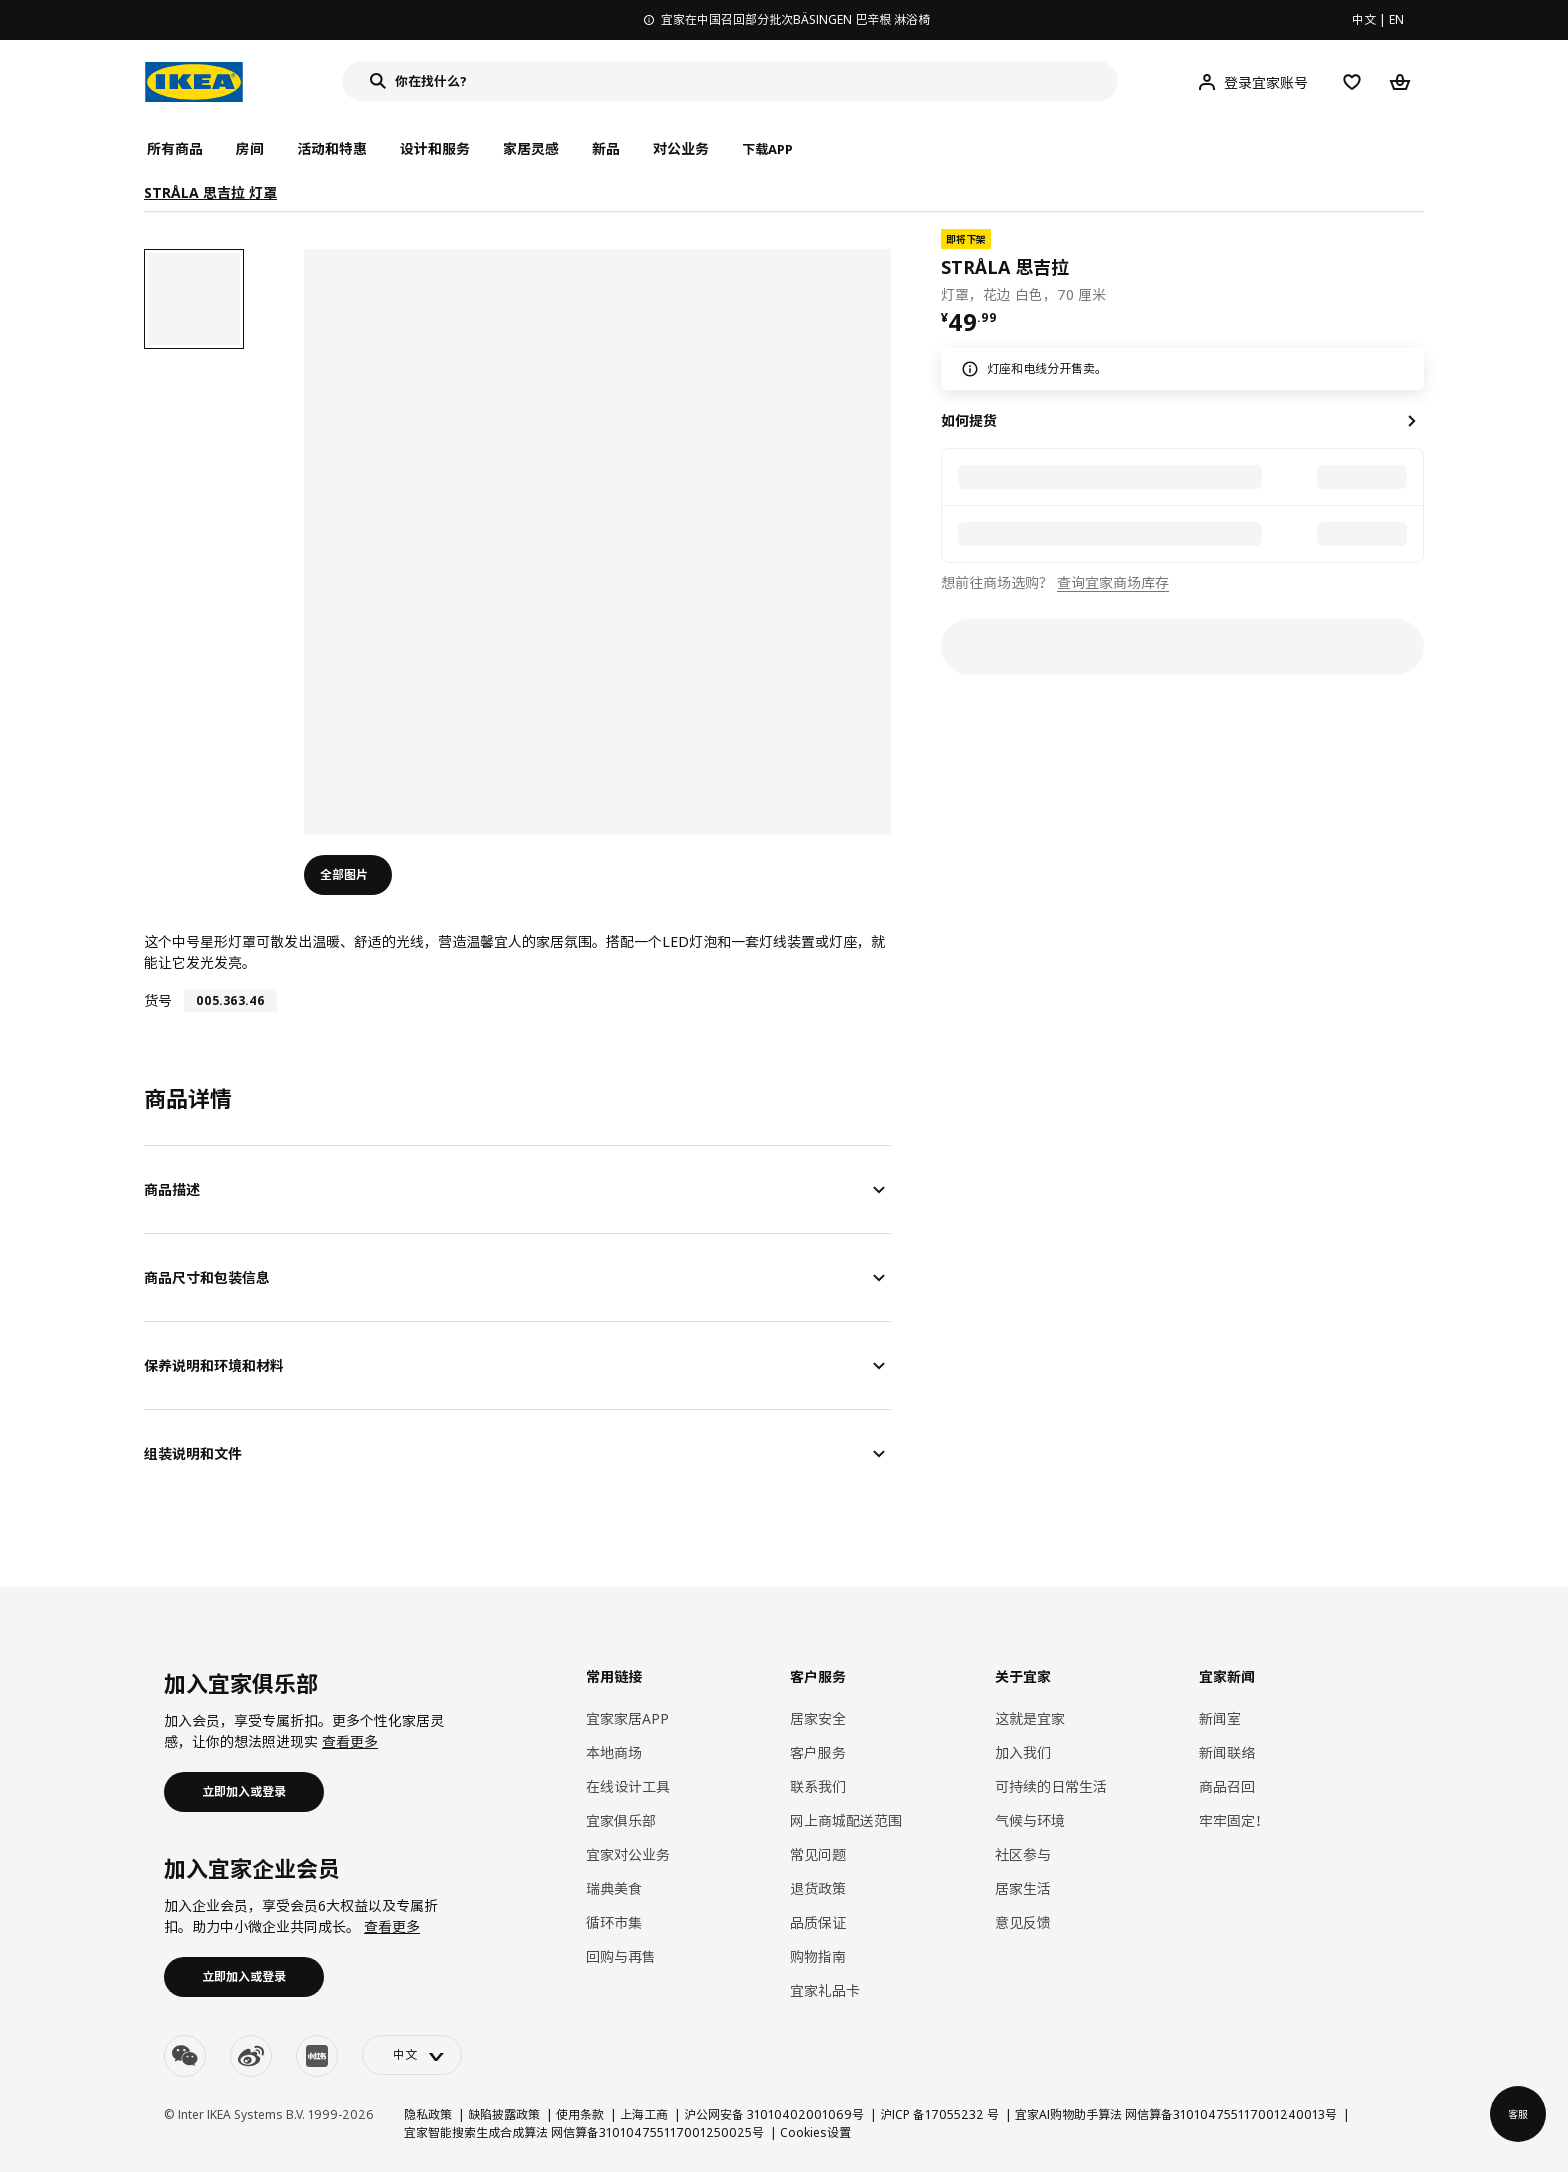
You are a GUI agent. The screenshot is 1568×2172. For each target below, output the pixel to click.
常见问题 (818, 1854)
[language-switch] (412, 2055)
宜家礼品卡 (825, 1990)
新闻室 (1220, 1718)
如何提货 (969, 420)
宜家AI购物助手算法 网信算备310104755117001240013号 (1176, 2114)
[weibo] (251, 2056)
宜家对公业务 (628, 1854)
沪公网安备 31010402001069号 (774, 2114)
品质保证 (818, 1922)
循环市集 (614, 1922)
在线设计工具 (628, 1786)
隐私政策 (428, 2114)
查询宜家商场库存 (1113, 582)
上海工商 (644, 2114)
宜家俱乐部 (621, 1820)
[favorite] (1416, 267)
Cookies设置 (815, 2132)
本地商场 (614, 1752)
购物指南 (818, 1956)
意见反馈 (1023, 1922)
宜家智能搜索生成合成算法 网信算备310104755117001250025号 (584, 2132)
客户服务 (818, 1752)
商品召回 (1227, 1786)
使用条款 (580, 2114)
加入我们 (1023, 1752)
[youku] (317, 2056)
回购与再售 (621, 1956)
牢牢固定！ (1234, 1820)
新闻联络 (1227, 1752)
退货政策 (818, 1888)
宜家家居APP (627, 1718)
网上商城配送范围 (846, 1820)
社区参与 (1023, 1854)
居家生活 (1023, 1888)
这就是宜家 (1030, 1718)
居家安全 (818, 1718)
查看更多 (350, 1741)
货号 (158, 1000)
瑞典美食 (614, 1888)
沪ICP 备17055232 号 (939, 2114)
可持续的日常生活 (1051, 1786)
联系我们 (818, 1786)
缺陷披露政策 (504, 2114)
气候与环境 (1030, 1820)
